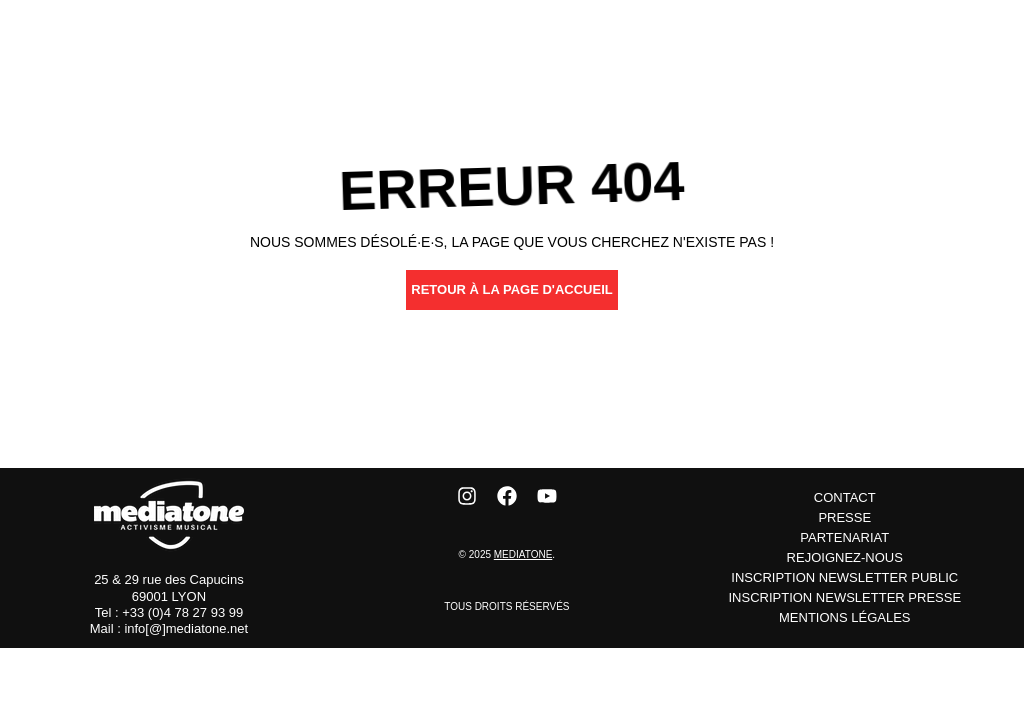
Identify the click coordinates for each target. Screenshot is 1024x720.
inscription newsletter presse (844, 597)
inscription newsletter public (844, 577)
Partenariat (844, 537)
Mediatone (523, 554)
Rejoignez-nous (845, 557)
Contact (845, 497)
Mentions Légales (844, 617)
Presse (844, 517)
